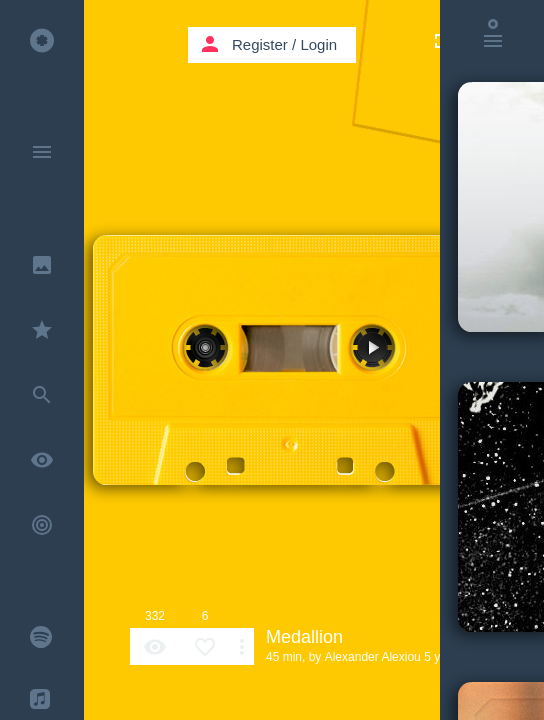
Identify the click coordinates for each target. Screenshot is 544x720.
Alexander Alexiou (373, 657)
